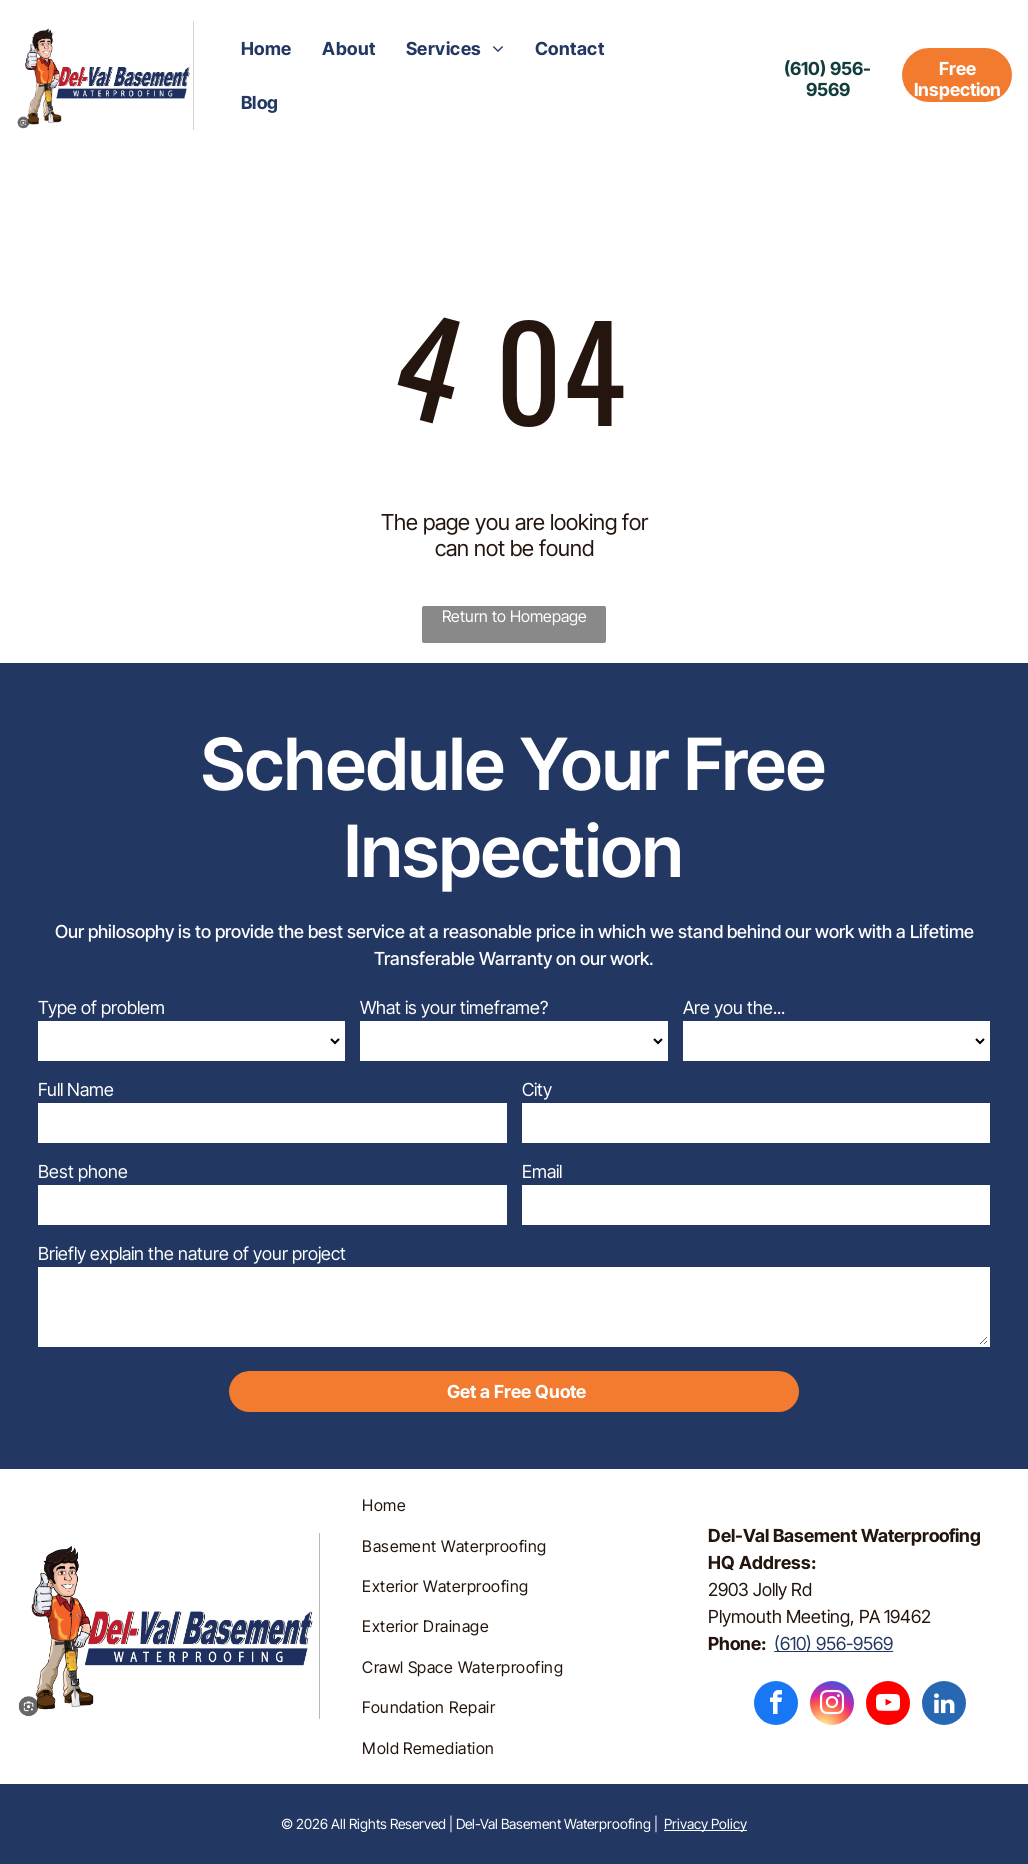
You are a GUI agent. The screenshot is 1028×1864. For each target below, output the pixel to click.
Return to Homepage (514, 616)
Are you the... (734, 1007)
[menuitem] (266, 48)
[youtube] (888, 1705)
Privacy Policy (705, 1823)
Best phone (83, 1171)
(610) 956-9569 (833, 1643)
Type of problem (101, 1007)
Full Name (76, 1089)
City (537, 1089)
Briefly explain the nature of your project (192, 1253)
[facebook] (776, 1705)
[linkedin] (944, 1705)
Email (542, 1171)
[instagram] (832, 1705)
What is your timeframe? (454, 1007)
